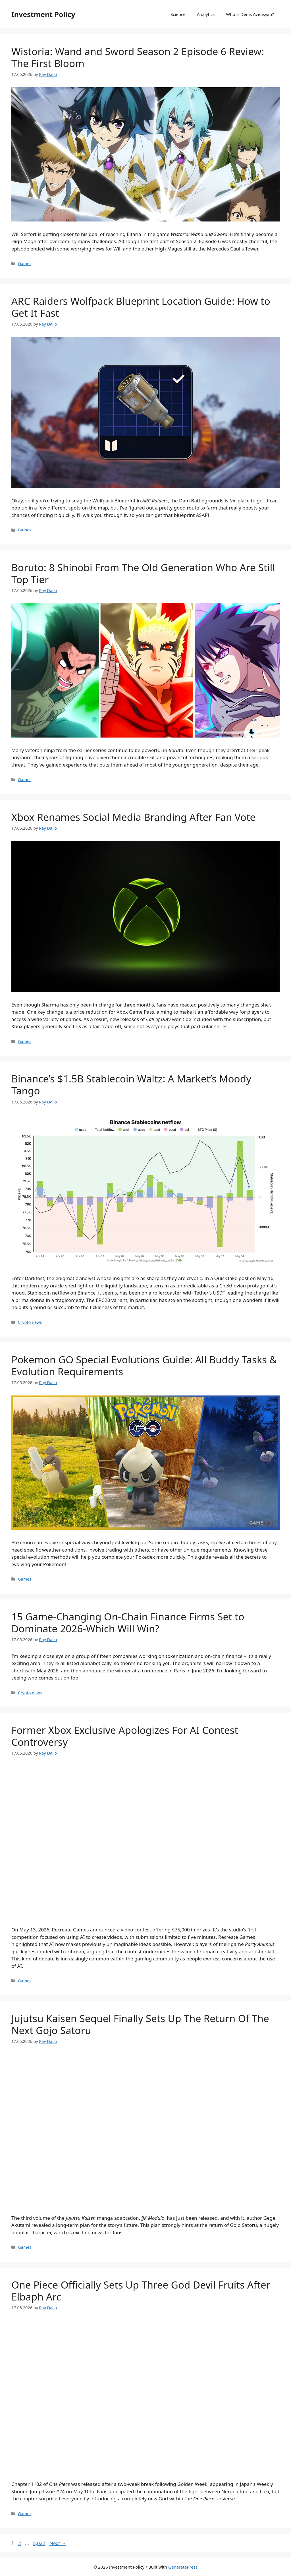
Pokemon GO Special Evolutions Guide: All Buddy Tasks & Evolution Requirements (144, 1365)
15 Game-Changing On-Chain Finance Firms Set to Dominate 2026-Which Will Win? (127, 1622)
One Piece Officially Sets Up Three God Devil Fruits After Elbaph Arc (140, 2290)
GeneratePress (183, 2567)
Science (178, 14)
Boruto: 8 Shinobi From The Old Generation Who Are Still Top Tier (143, 573)
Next (57, 2543)
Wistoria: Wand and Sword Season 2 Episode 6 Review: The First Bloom (137, 57)
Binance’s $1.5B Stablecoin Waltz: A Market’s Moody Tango (131, 1084)
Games (24, 263)
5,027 (39, 2543)
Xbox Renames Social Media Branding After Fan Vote (133, 817)
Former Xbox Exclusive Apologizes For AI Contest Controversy (124, 1736)
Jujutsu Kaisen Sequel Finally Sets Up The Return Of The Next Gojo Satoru (140, 2024)
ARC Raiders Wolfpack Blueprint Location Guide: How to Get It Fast (140, 307)
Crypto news (30, 1322)
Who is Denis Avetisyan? (250, 14)
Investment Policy (43, 14)
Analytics (206, 14)
